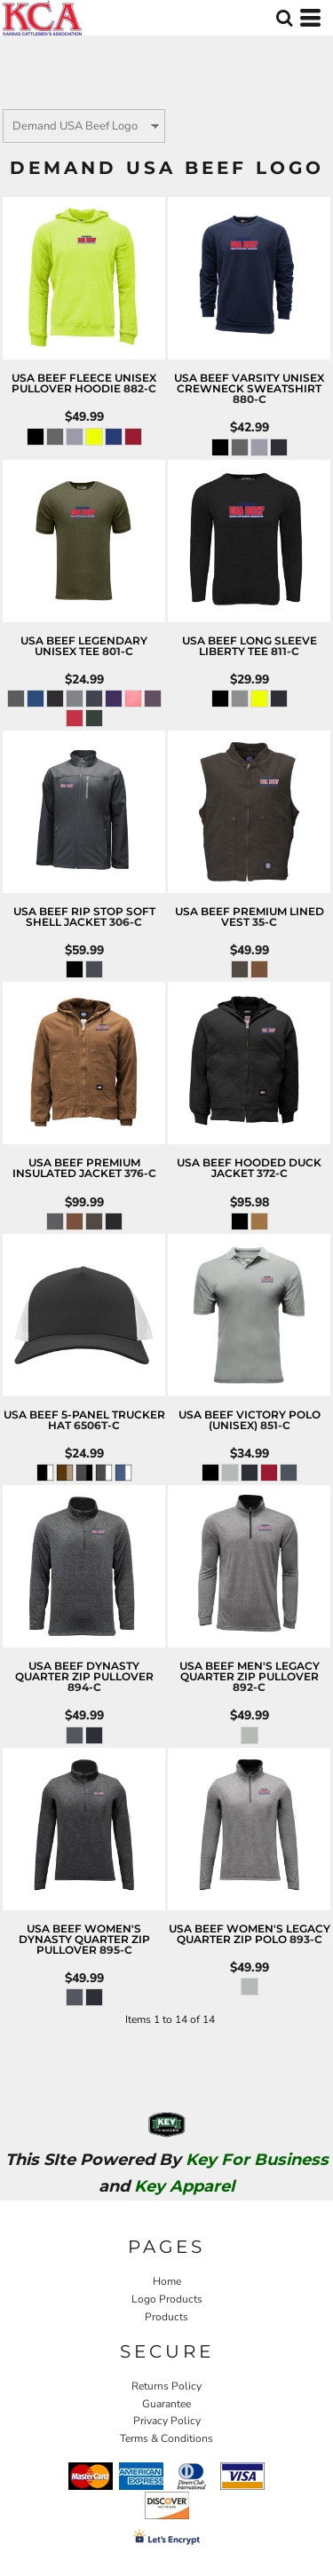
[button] (284, 18)
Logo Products (166, 2299)
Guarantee (166, 2404)
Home (167, 2281)
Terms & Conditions (166, 2438)
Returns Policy (166, 2386)
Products (166, 2317)
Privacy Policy (167, 2421)
